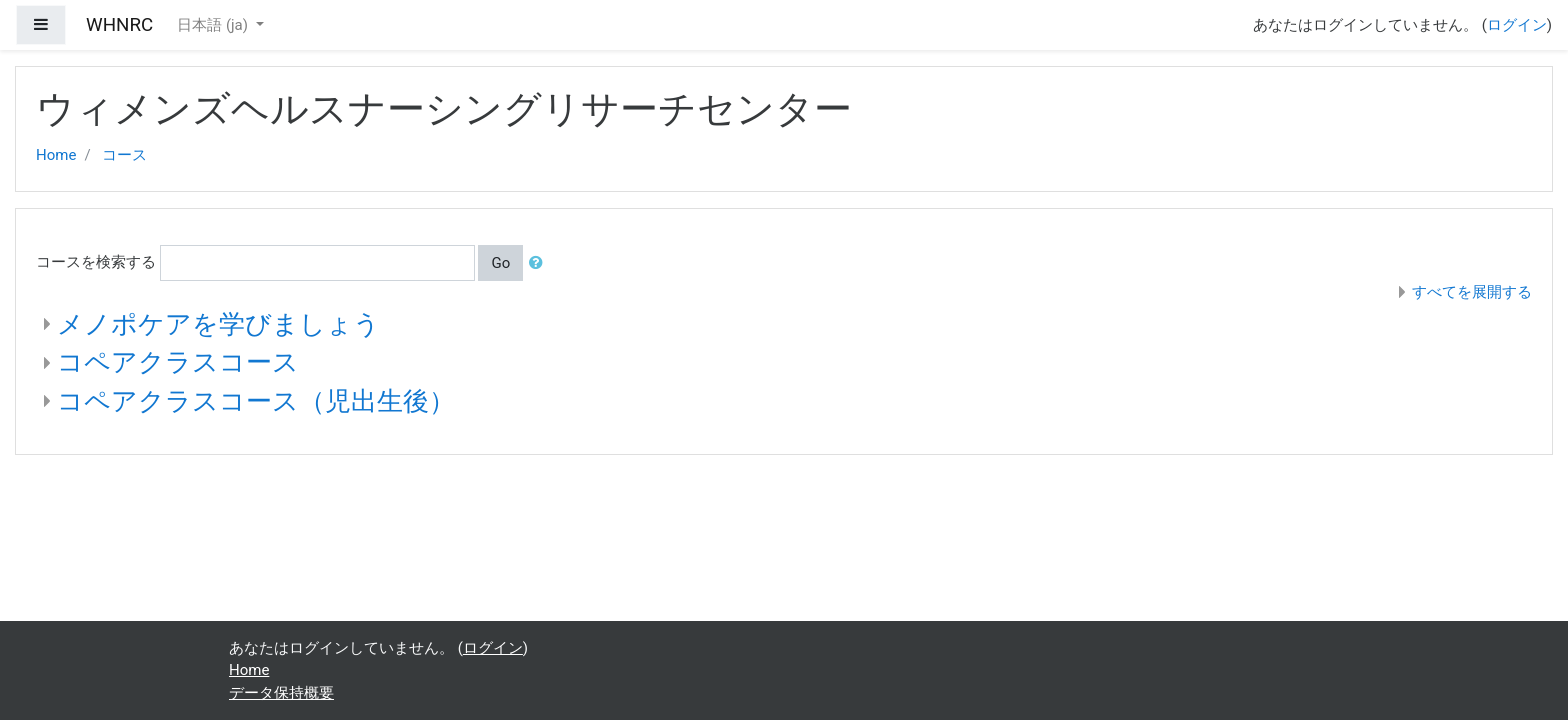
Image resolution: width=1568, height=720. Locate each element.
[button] (540, 263)
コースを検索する (96, 262)
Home (56, 155)
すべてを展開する (1472, 292)
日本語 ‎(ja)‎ (214, 25)
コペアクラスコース (178, 362)
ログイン (1517, 25)
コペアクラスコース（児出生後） (256, 401)
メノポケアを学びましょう (218, 324)
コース (124, 155)
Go (500, 263)
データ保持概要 (281, 693)
